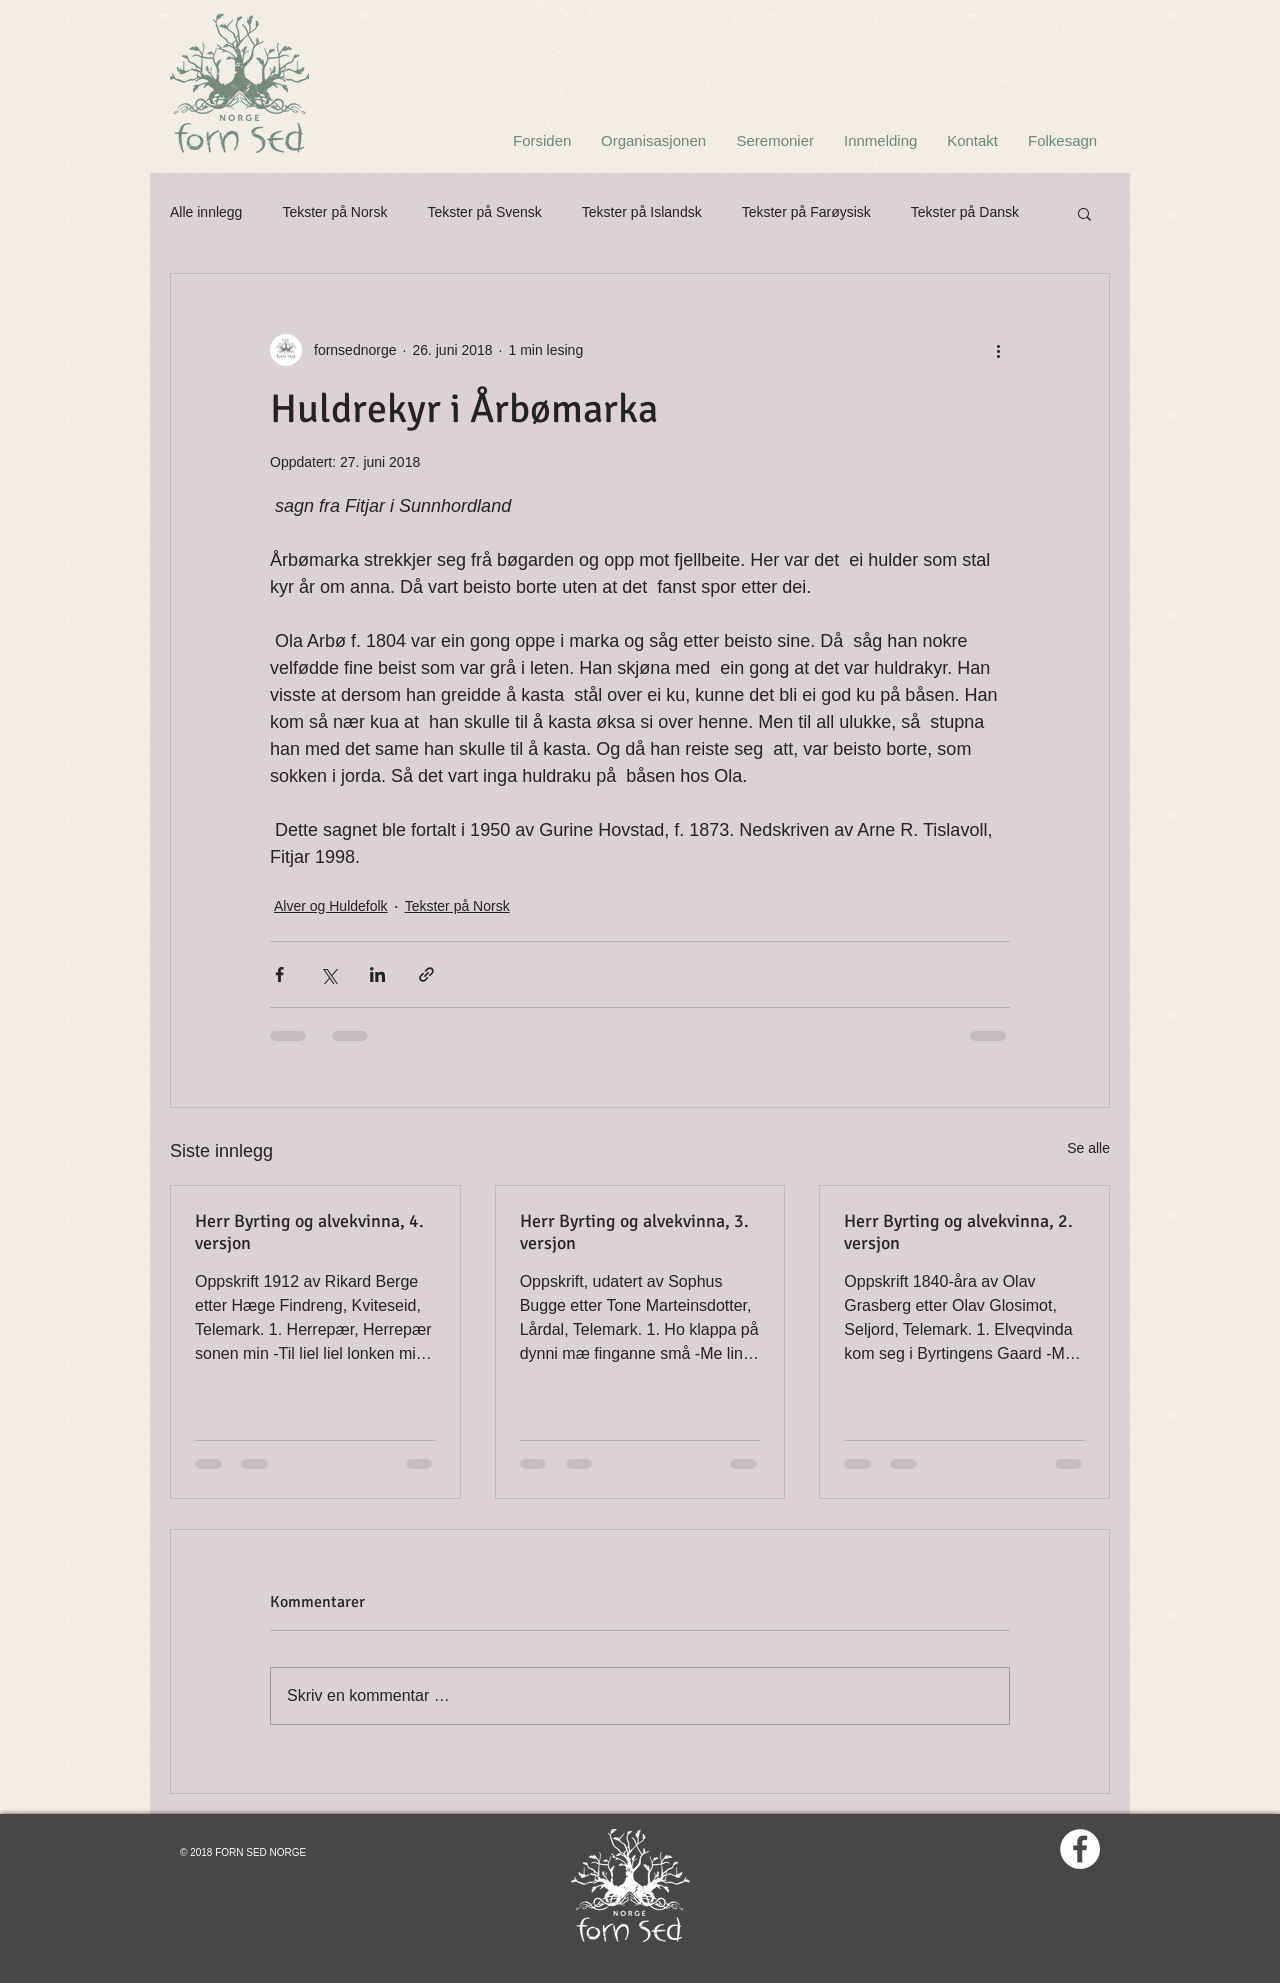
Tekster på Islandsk (642, 212)
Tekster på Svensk (484, 212)
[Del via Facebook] (279, 974)
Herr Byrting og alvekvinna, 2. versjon (958, 1232)
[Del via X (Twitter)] (328, 974)
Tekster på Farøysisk (806, 212)
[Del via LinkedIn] (377, 974)
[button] (1084, 213)
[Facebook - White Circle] (1080, 1849)
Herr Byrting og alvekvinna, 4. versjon (309, 1232)
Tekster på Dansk (965, 212)
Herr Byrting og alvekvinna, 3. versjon (634, 1232)
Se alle (1088, 1148)
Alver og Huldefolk (331, 906)
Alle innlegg (206, 212)
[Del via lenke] (426, 974)
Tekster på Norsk (334, 212)
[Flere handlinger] (998, 350)
